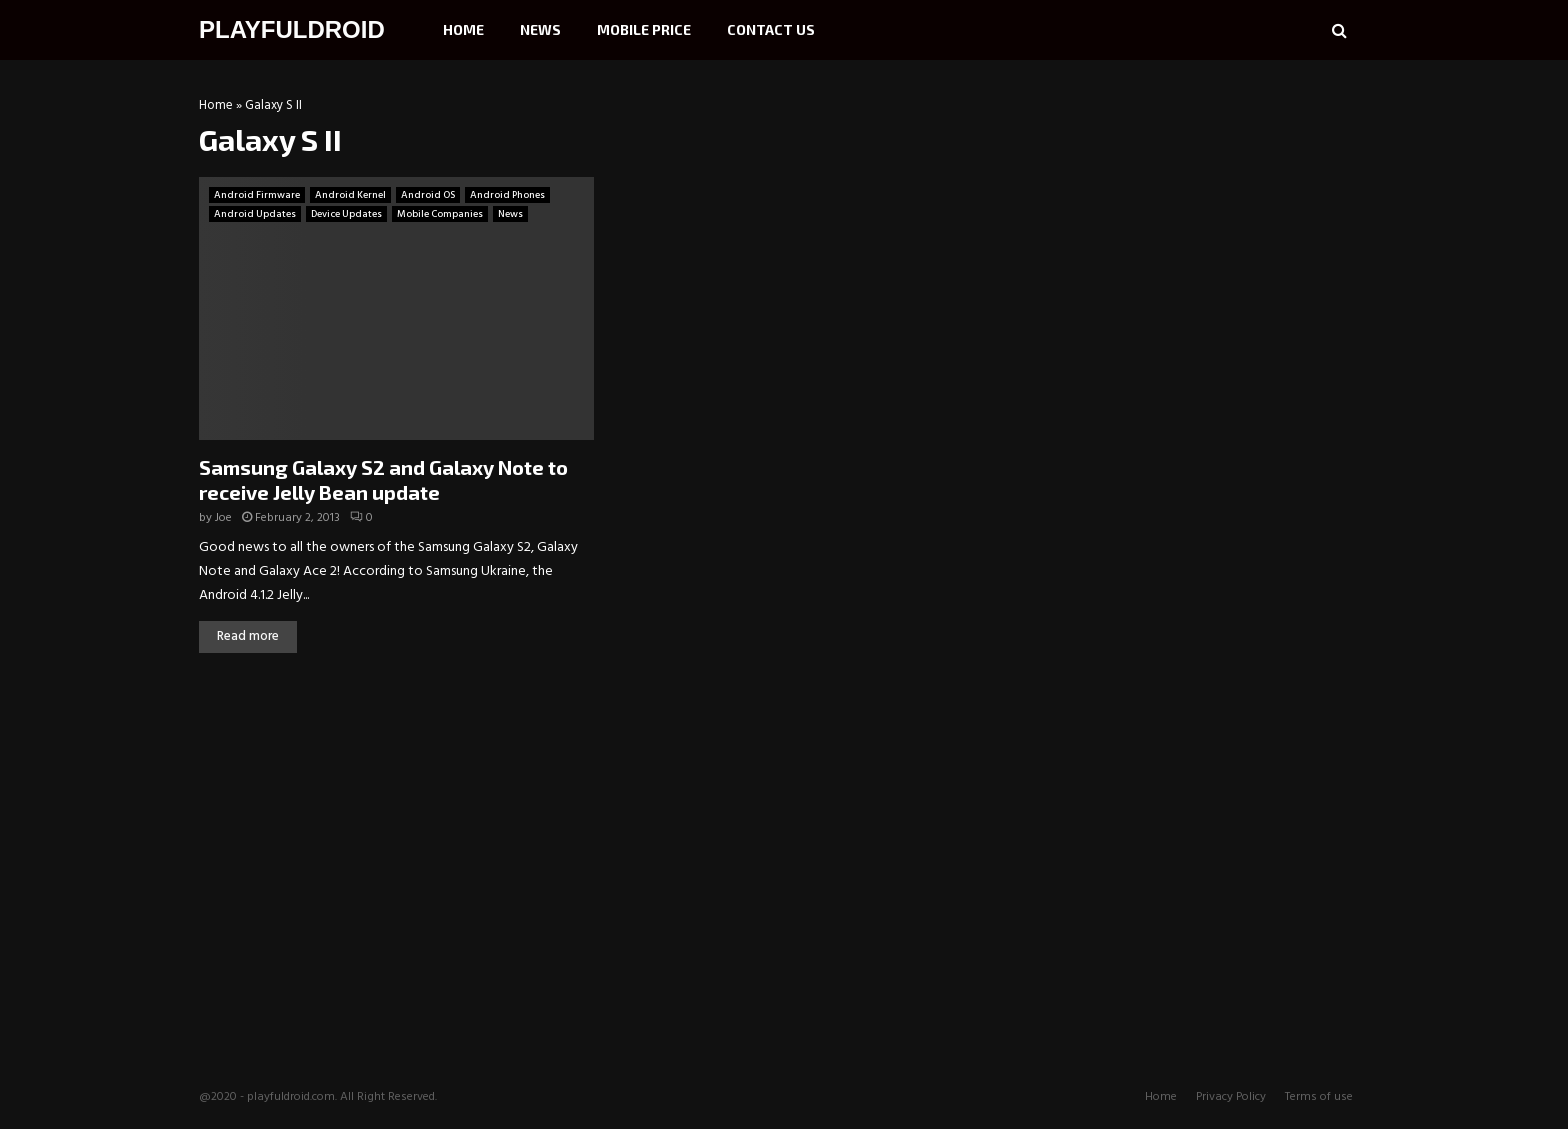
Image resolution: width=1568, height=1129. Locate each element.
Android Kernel (350, 195)
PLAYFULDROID (292, 29)
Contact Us (771, 29)
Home (463, 29)
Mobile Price (644, 29)
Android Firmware (257, 195)
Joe (223, 518)
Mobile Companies (440, 214)
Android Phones (507, 195)
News (540, 29)
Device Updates (346, 214)
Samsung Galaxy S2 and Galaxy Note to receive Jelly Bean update (383, 479)
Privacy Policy (1231, 1097)
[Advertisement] (1219, 225)
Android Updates (255, 214)
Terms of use (1319, 1097)
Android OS (428, 195)
